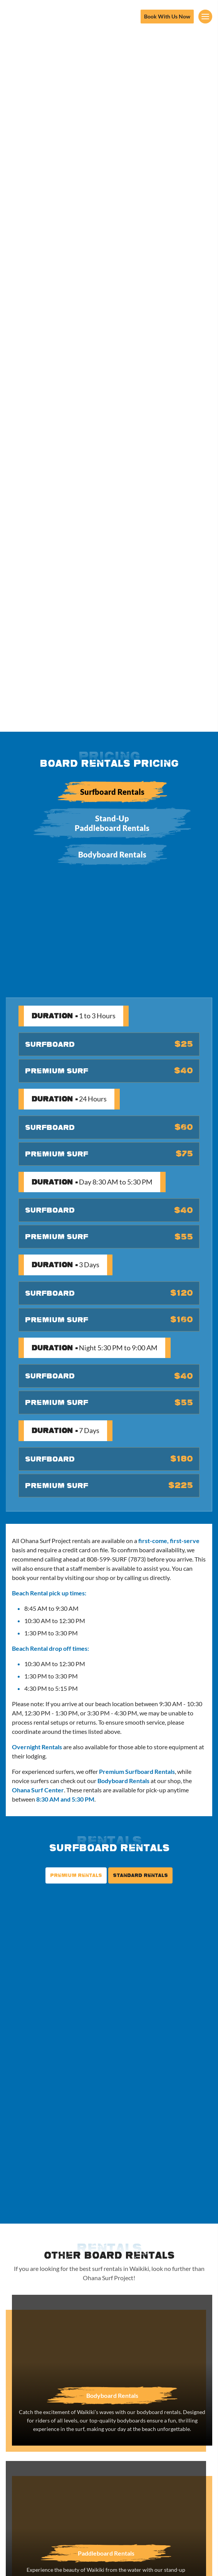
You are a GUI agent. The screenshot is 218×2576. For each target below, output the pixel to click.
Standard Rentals (140, 1875)
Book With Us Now (167, 16)
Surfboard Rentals (112, 791)
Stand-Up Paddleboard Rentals (112, 823)
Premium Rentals (76, 1875)
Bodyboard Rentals (112, 854)
